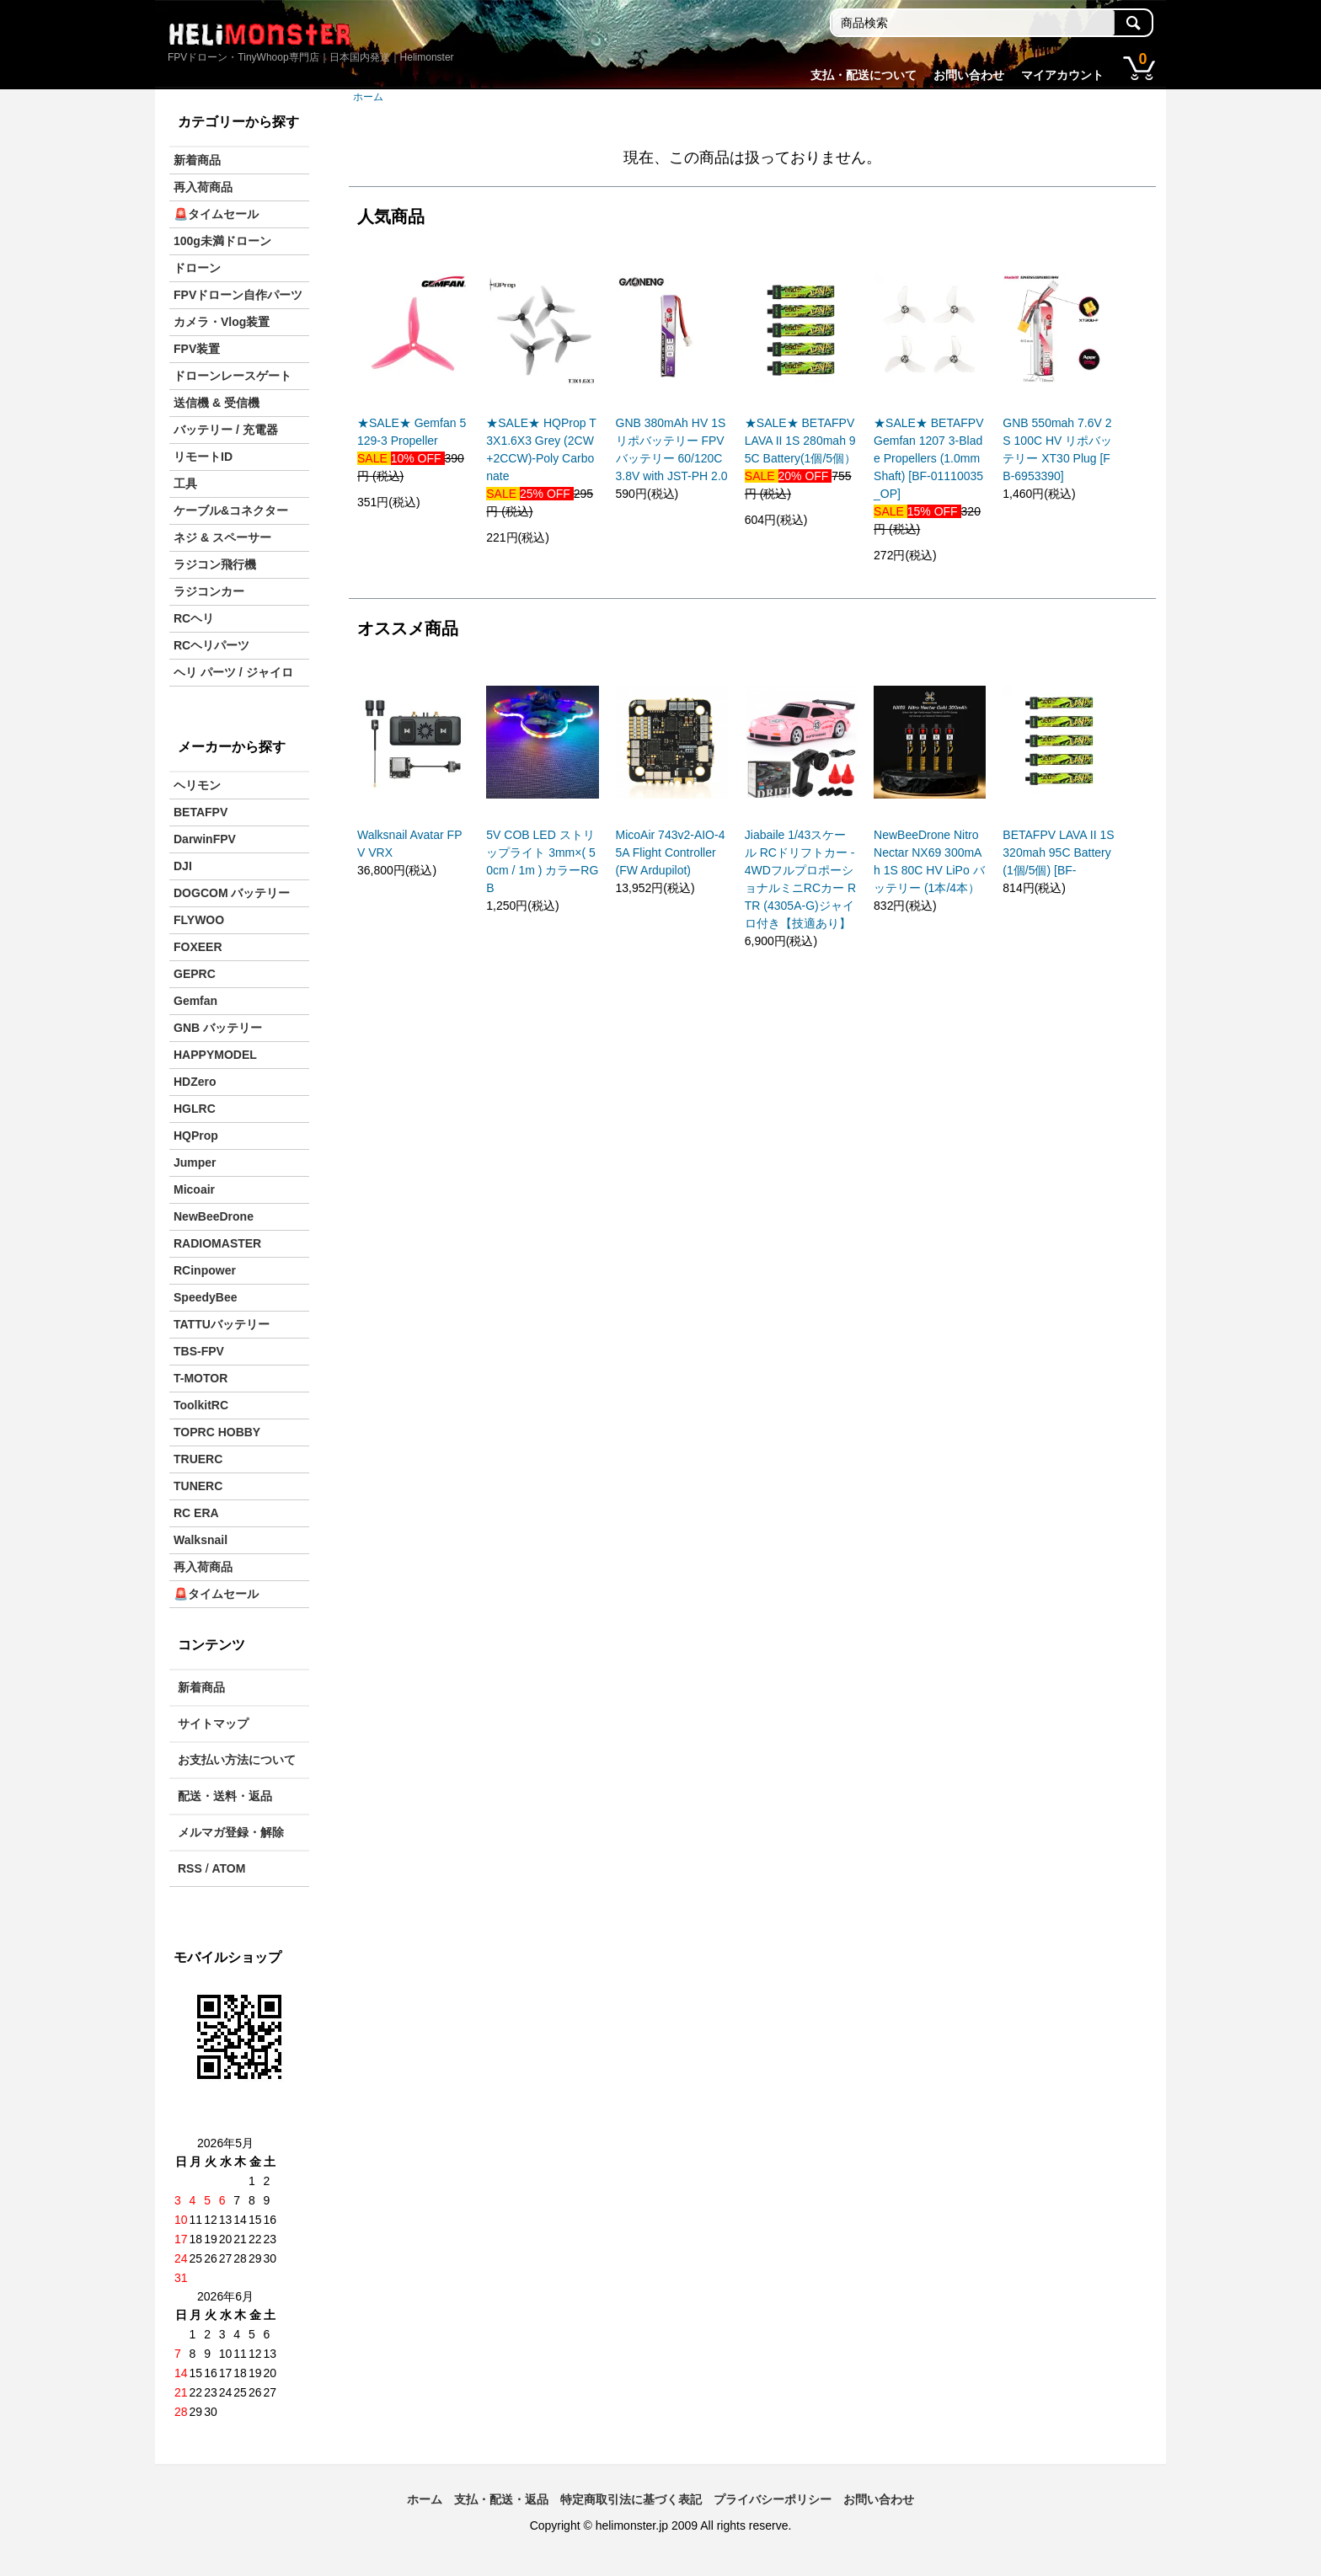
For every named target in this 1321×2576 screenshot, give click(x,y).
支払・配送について (863, 75)
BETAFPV (200, 812)
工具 (185, 483)
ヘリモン (197, 785)
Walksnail (200, 1540)
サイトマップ (213, 1723)
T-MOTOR (200, 1378)
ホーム (368, 97)
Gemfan (195, 1000)
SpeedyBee (205, 1297)
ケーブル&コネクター (231, 510)
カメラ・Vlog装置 (222, 322)
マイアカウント (1062, 75)
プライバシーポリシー (773, 2499)
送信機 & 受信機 (216, 402)
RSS (190, 1868)
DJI (183, 866)
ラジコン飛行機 (215, 564)
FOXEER (198, 947)
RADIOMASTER (217, 1243)
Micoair (194, 1189)
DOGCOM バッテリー (232, 893)
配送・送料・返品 (225, 1796)
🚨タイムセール (216, 214)
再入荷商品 (203, 187)
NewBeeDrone (214, 1216)
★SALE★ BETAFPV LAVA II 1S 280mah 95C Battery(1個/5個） (800, 440)
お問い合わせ (968, 75)
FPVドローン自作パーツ (238, 295)
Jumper (195, 1162)
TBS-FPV (199, 1351)
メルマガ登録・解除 (231, 1832)
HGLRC (195, 1108)
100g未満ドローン (222, 241)
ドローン (197, 268)
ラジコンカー (209, 591)
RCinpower (205, 1270)
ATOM (228, 1868)
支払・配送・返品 (501, 2499)
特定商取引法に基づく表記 (631, 2499)
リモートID (203, 456)
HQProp (196, 1135)
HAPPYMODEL (215, 1054)
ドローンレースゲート (232, 375)
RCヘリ (194, 618)
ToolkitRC (201, 1405)
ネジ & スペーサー (222, 537)
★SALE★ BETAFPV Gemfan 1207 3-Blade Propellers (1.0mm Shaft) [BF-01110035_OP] (928, 458)
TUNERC (198, 1486)
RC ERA (196, 1513)
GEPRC (195, 974)
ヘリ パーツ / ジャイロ (233, 672)
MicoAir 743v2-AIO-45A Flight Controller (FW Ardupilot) (670, 852)
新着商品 (197, 160)
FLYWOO (199, 920)
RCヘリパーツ (211, 645)
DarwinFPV (205, 839)
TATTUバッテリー (222, 1324)
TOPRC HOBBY (217, 1432)
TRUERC (198, 1459)
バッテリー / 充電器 (226, 429)
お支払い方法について (237, 1759)
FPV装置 (197, 348)
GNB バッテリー (218, 1027)
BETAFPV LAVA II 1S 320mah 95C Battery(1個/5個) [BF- (1058, 852)
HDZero (195, 1081)
